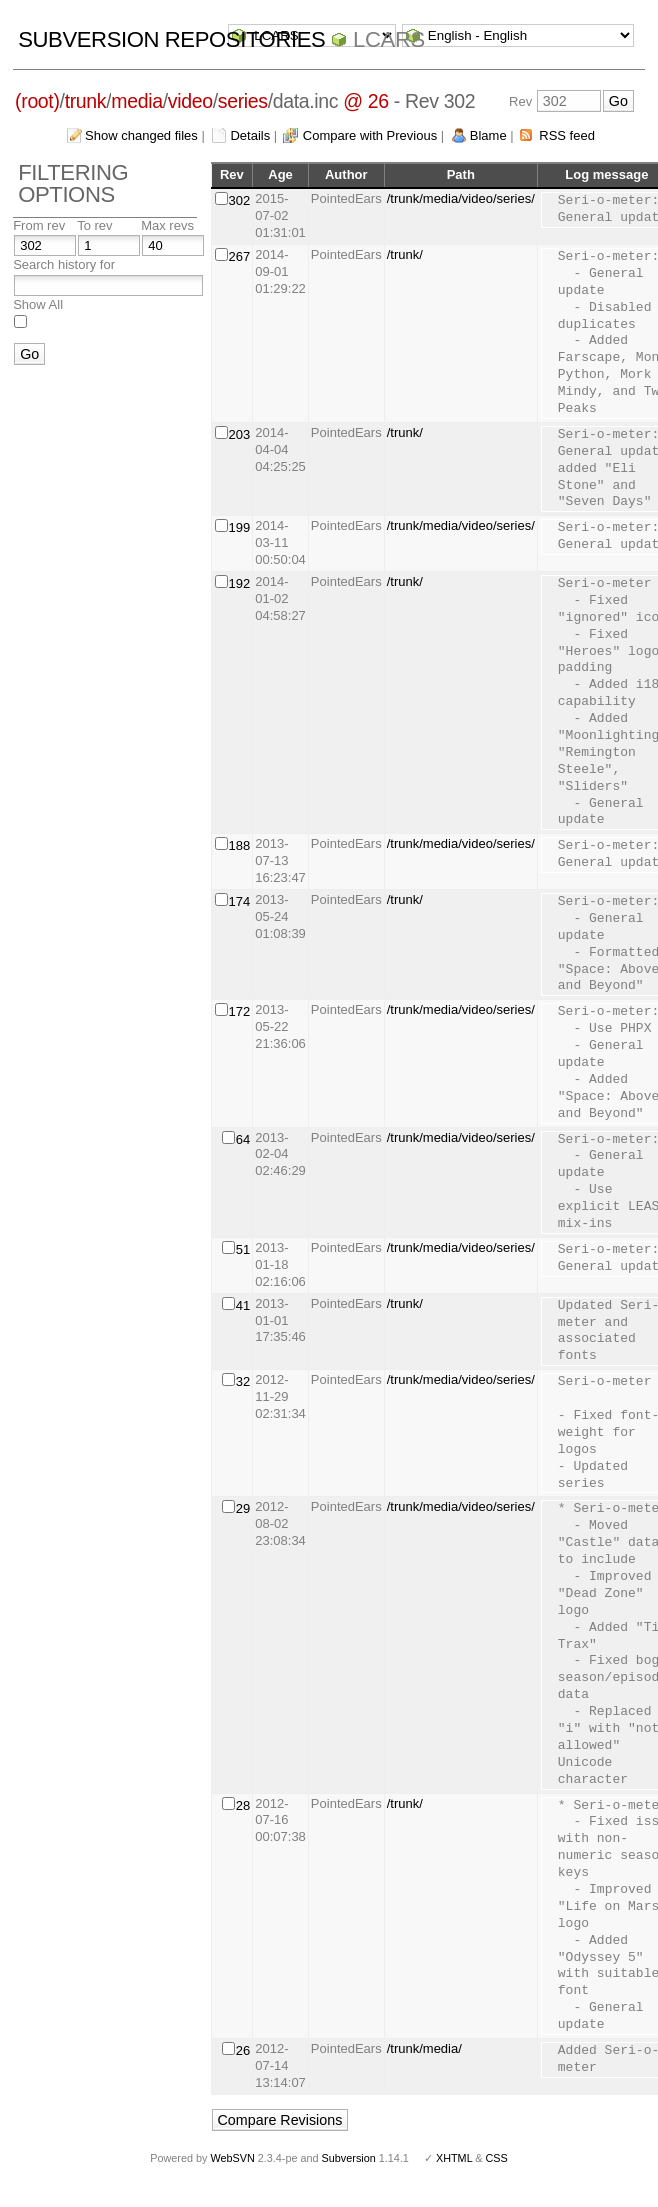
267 (240, 256)
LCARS (389, 39)
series (243, 101)
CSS (497, 2158)
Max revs (167, 225)
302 (240, 200)
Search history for (64, 264)
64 (243, 1139)
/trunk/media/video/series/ (461, 198)
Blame (488, 135)
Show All (38, 304)
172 (240, 1011)
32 (243, 1381)
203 (240, 434)
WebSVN (232, 2158)
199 (240, 527)
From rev (39, 225)
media (136, 101)
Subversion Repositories (171, 39)
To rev (94, 225)
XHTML (454, 2158)
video (190, 101)
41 (243, 1305)
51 (243, 1249)
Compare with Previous (370, 135)
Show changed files (141, 135)
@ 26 (366, 101)
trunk (86, 101)
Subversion (349, 2158)
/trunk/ (405, 254)
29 (243, 1508)
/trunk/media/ (424, 2048)
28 (243, 1805)
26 (243, 2050)
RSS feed (567, 135)
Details (250, 135)
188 (240, 845)
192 (240, 583)
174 (240, 901)
